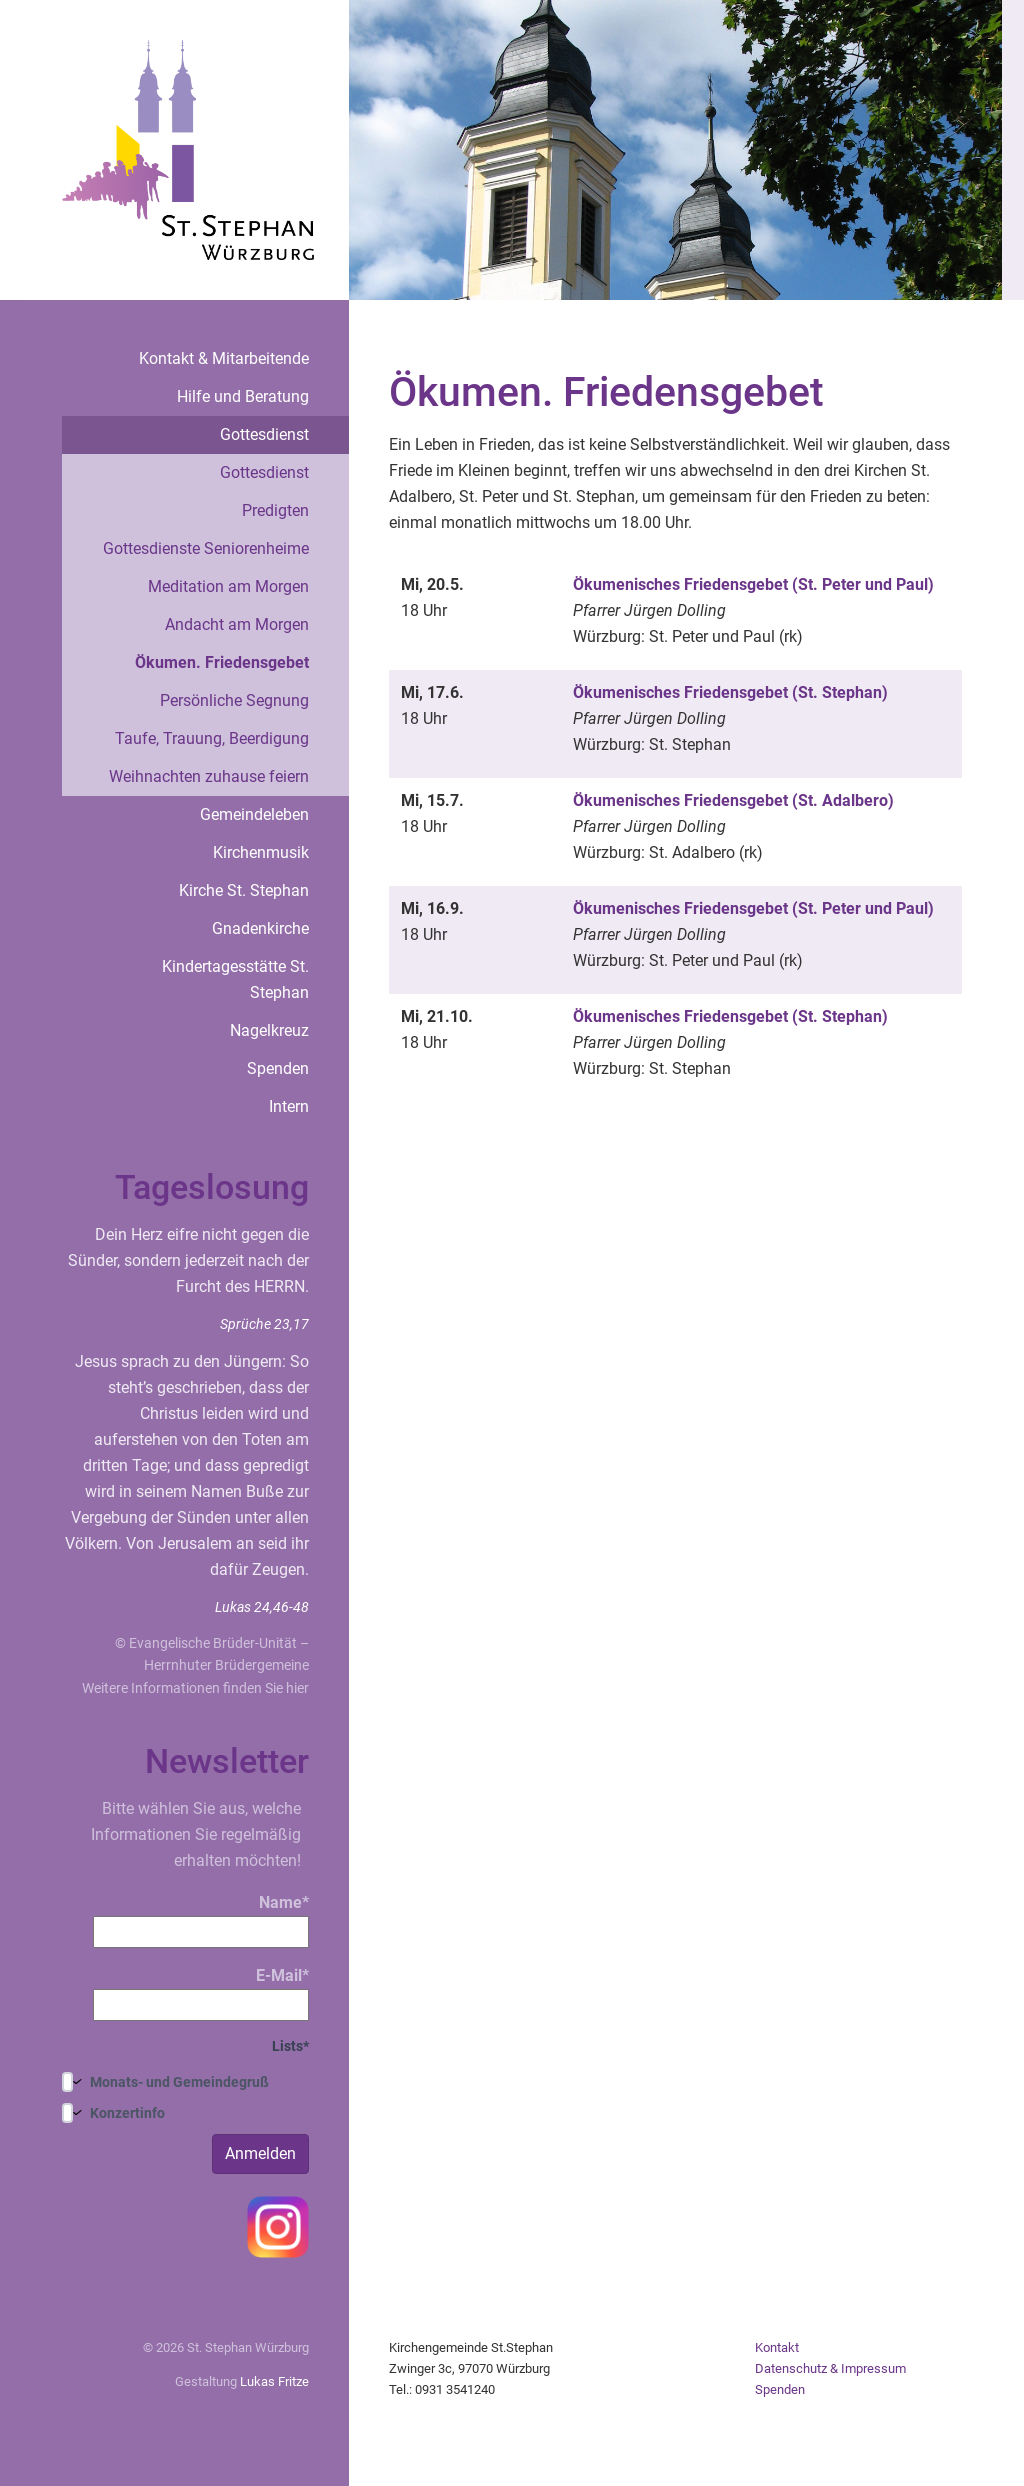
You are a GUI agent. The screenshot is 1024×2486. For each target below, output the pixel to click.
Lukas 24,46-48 (262, 1607)
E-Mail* (201, 1993)
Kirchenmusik (261, 852)
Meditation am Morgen (228, 586)
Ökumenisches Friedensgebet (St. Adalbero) (733, 800)
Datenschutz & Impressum (830, 2368)
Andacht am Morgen (237, 624)
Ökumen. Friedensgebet (222, 662)
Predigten (275, 510)
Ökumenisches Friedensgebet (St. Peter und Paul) (753, 584)
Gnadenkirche (260, 928)
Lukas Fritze (274, 2381)
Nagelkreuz (269, 1030)
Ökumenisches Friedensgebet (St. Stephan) (730, 692)
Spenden (278, 1068)
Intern (289, 1106)
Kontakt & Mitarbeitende (224, 358)
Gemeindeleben (254, 814)
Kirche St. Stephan (244, 890)
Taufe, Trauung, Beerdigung (212, 738)
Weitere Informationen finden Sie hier (195, 1688)
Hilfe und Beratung (243, 396)
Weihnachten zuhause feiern (209, 776)
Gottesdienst (264, 434)
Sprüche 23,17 (264, 1324)
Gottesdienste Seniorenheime (206, 548)
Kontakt (777, 2347)
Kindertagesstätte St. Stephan (235, 979)
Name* (201, 1920)
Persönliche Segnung (234, 700)
